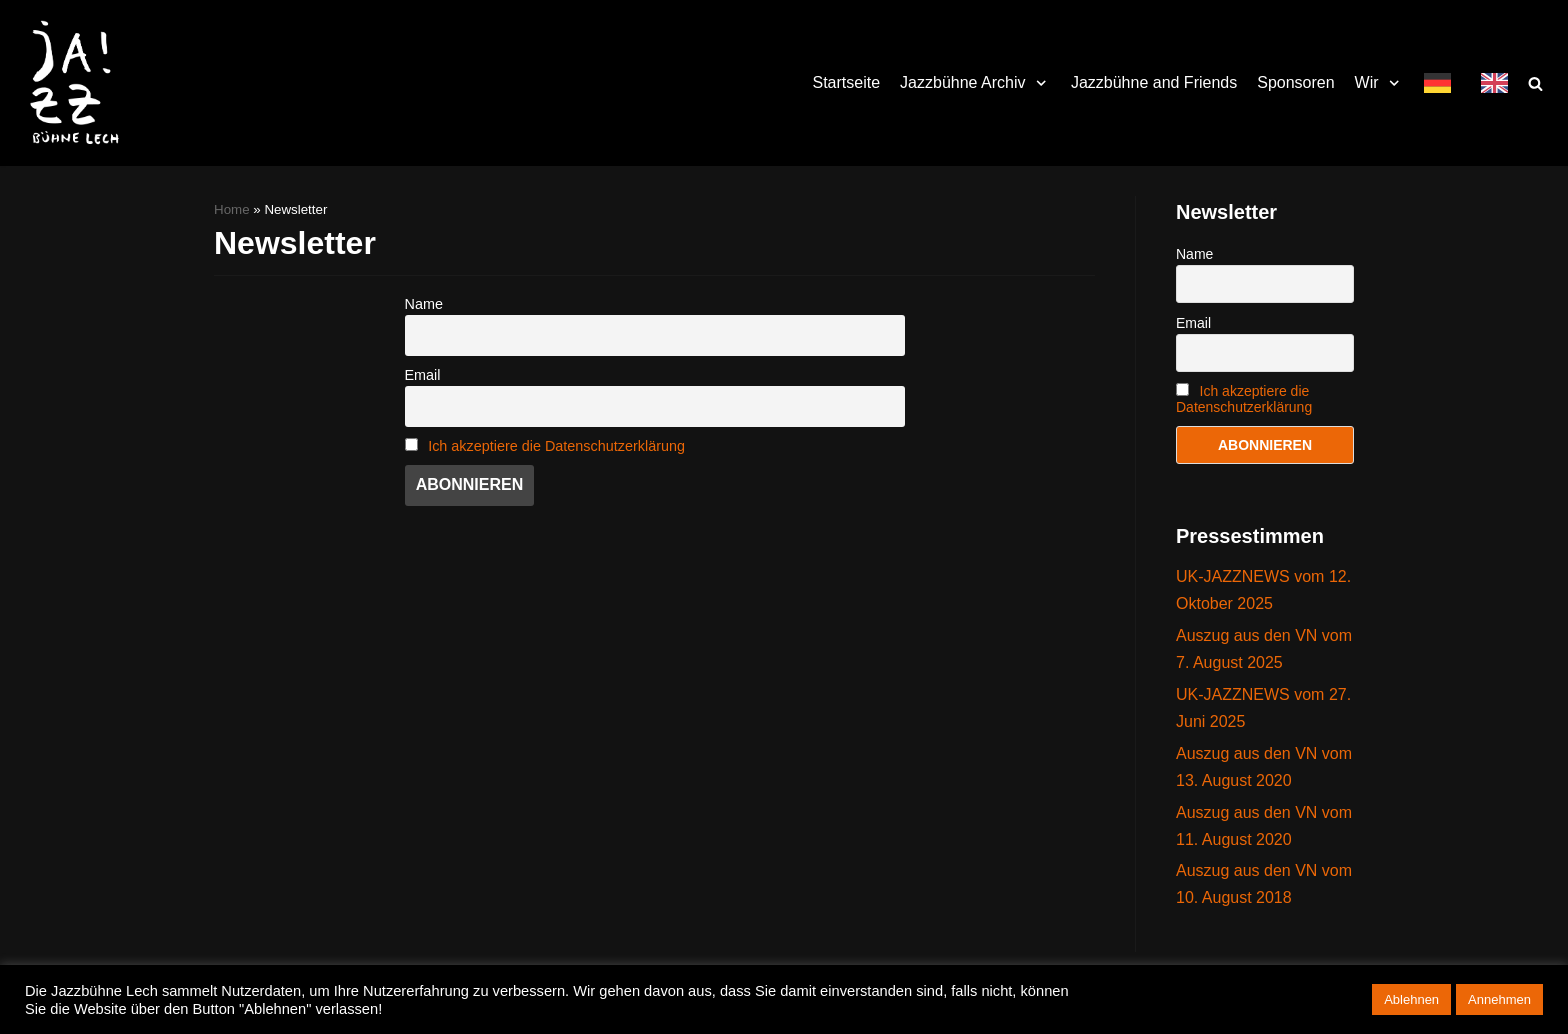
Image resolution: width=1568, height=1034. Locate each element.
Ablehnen (1411, 999)
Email (423, 375)
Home (232, 209)
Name (424, 304)
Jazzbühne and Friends (1154, 82)
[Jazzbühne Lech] (70, 83)
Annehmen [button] (1499, 999)
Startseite (847, 82)
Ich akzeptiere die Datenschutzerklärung (556, 446)
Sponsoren (1295, 82)
